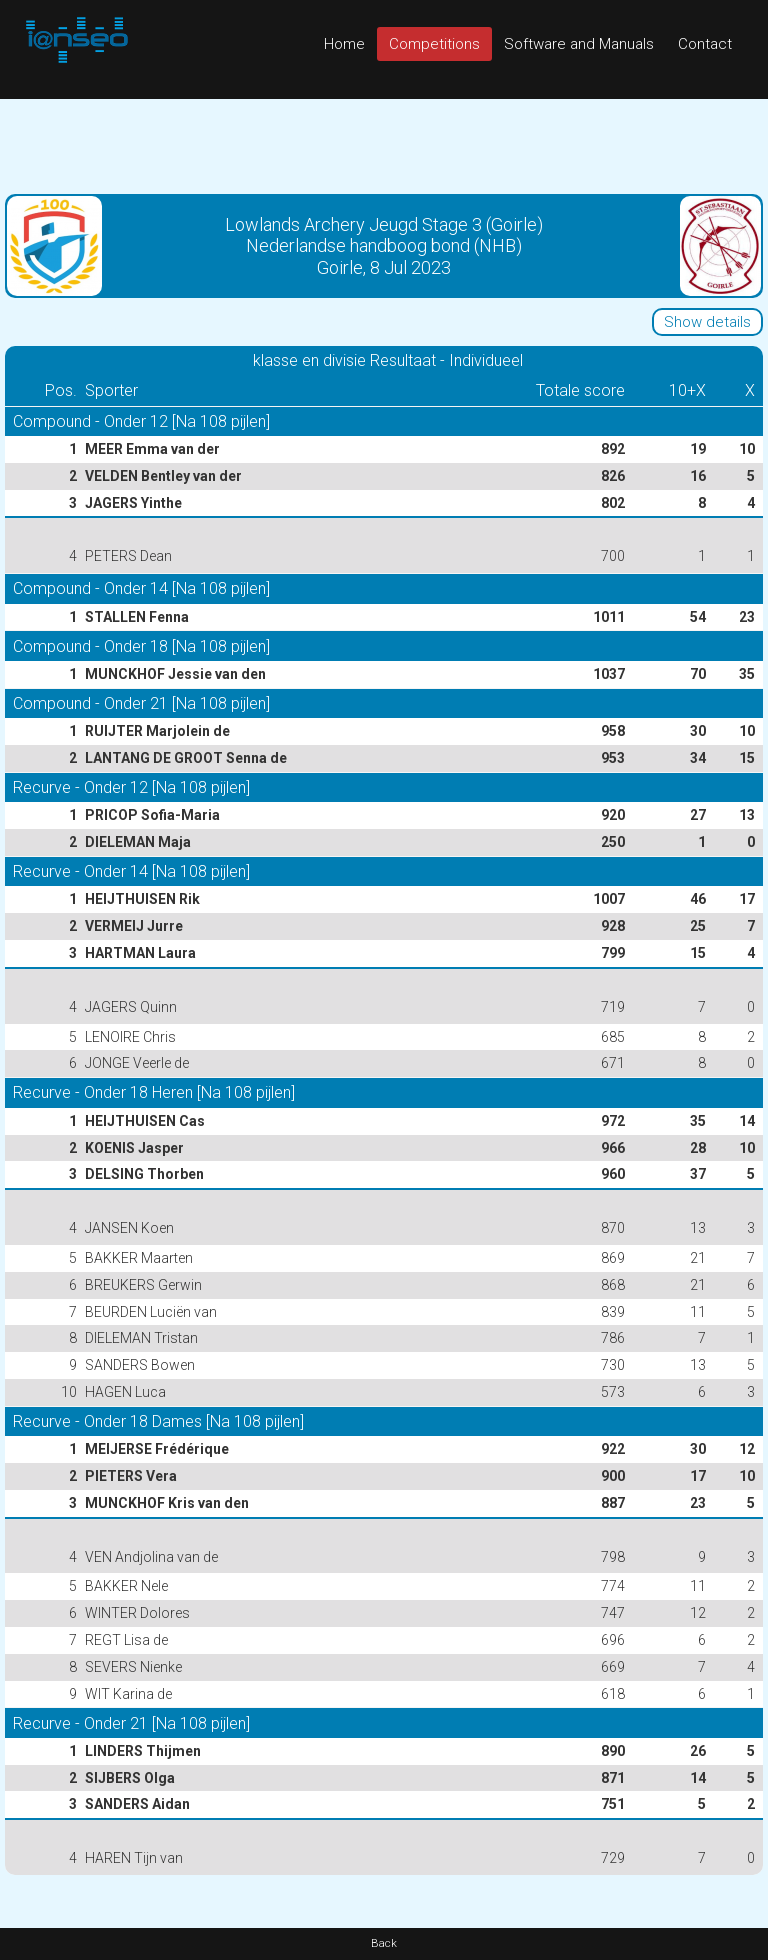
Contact (705, 44)
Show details (707, 322)
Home (344, 44)
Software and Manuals (579, 44)
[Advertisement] (384, 144)
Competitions (434, 44)
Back (384, 1943)
